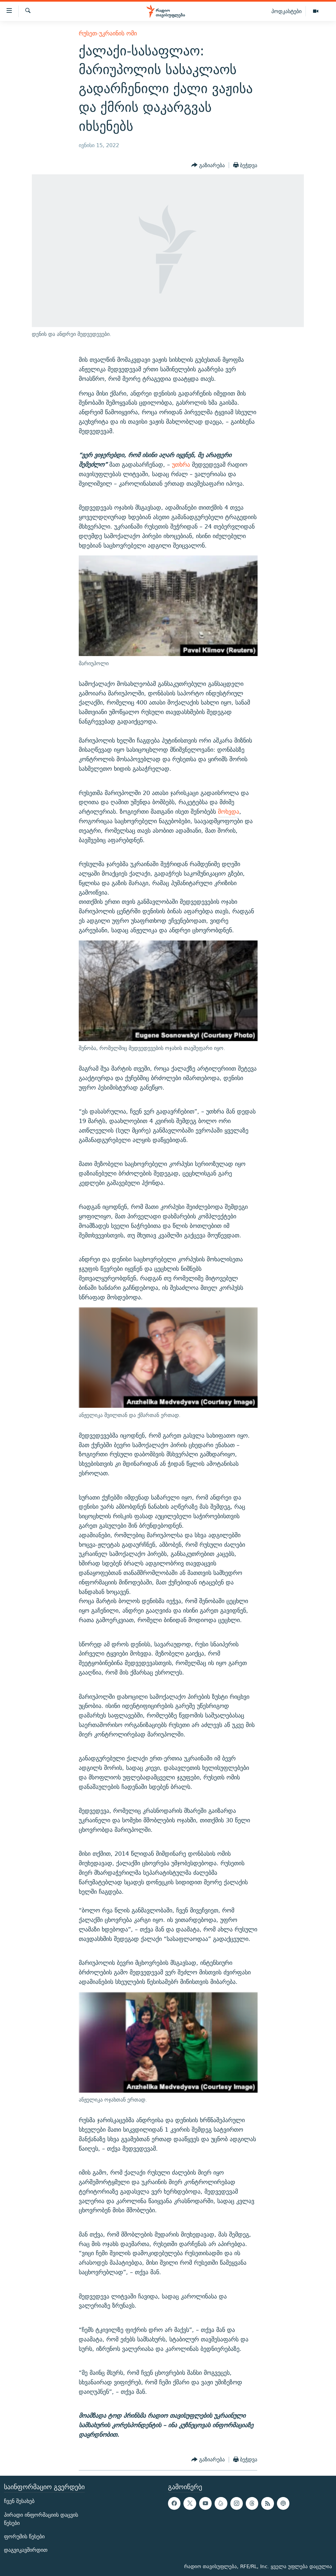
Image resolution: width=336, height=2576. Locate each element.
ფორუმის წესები (24, 2536)
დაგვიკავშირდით (26, 2550)
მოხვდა (228, 811)
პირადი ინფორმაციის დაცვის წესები (41, 2518)
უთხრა (181, 464)
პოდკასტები (286, 11)
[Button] (208, 165)
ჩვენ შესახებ (19, 2501)
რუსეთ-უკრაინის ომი (108, 33)
